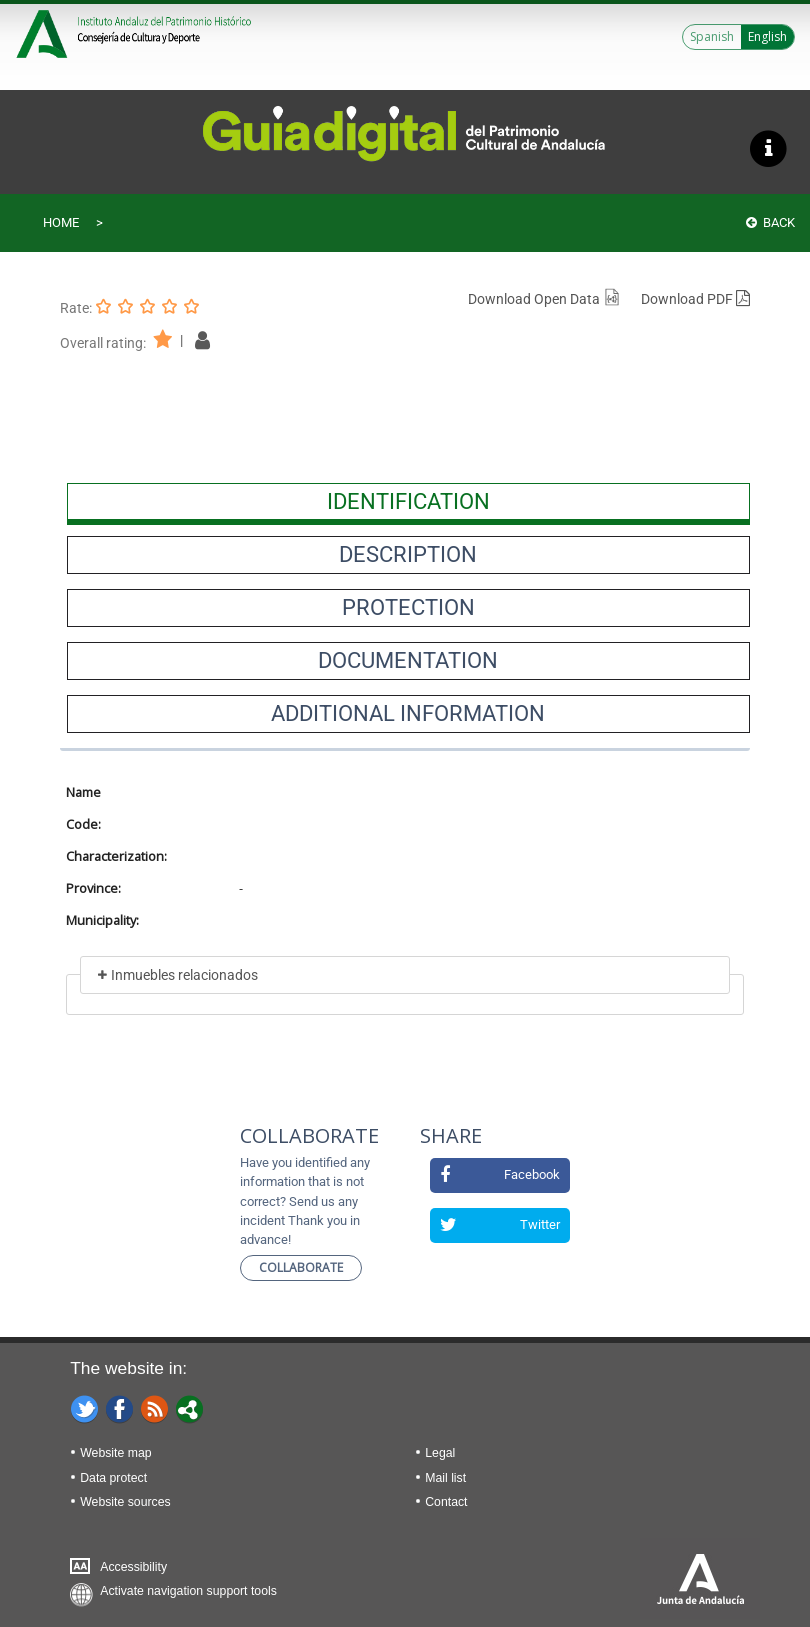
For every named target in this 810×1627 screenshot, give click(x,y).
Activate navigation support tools (188, 1591)
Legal (440, 1453)
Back (770, 222)
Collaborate (301, 1267)
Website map (115, 1453)
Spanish (712, 36)
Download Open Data (544, 299)
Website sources (125, 1502)
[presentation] (408, 502)
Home (61, 222)
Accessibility (133, 1567)
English (767, 36)
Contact (446, 1502)
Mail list (445, 1478)
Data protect (113, 1478)
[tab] (408, 502)
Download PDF (695, 299)
